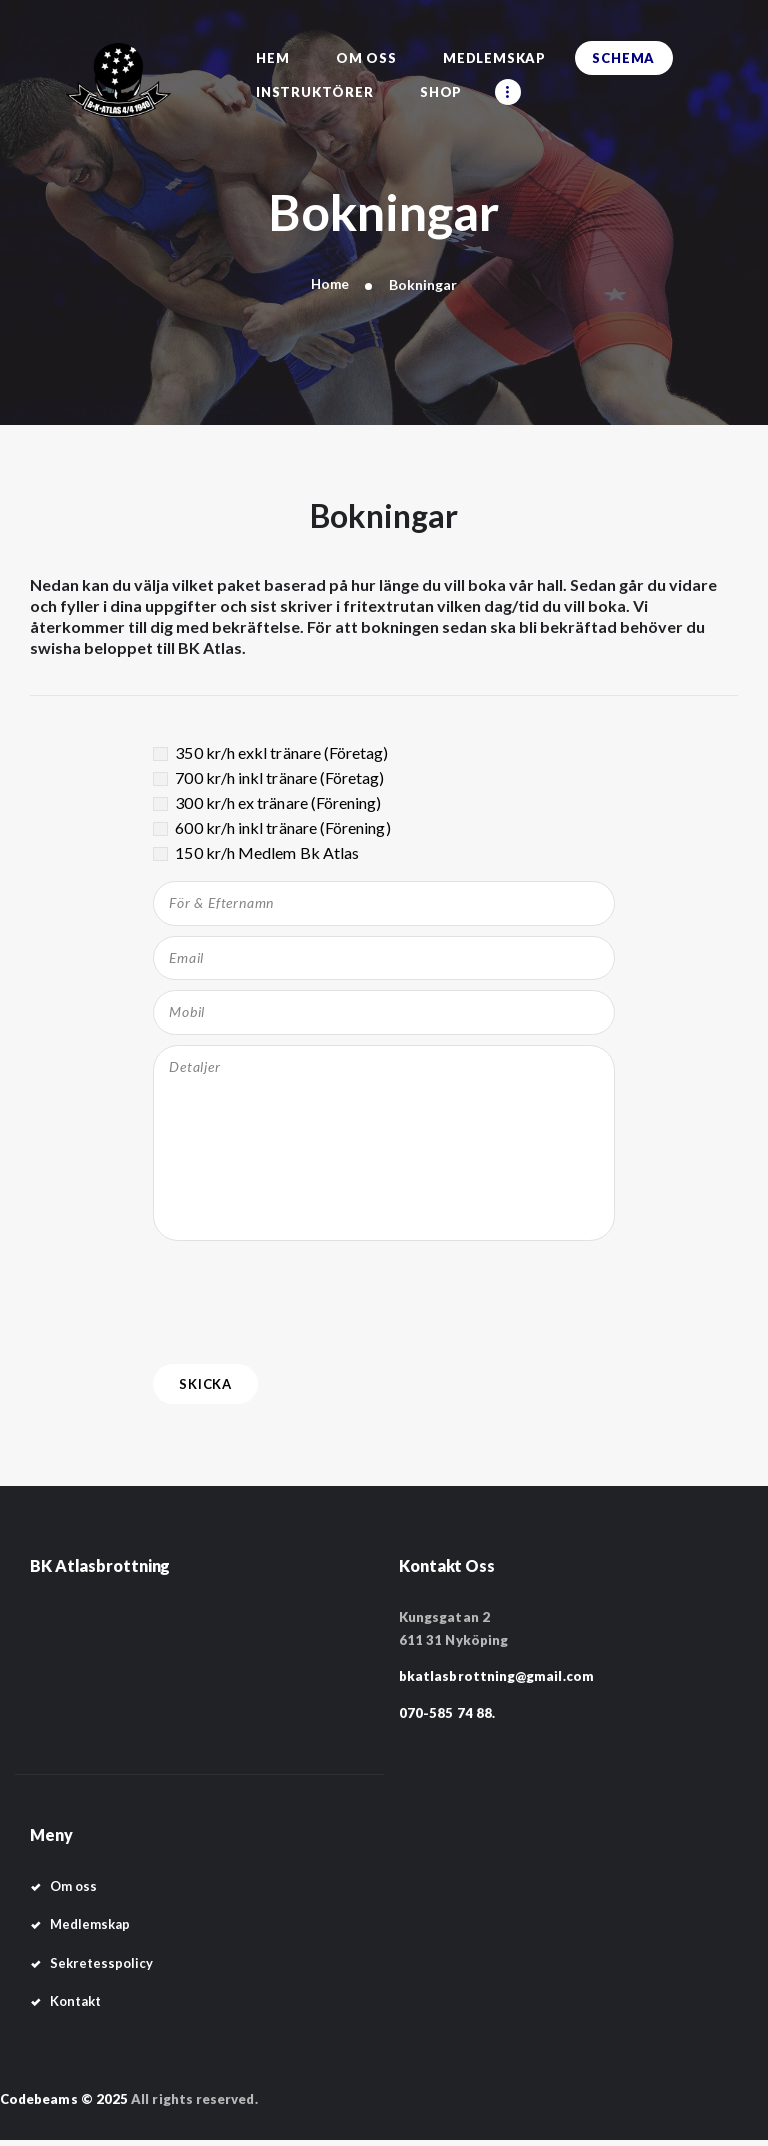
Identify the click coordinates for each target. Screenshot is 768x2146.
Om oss (73, 1892)
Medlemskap (90, 1930)
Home (330, 284)
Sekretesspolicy (102, 1968)
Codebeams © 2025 (64, 2104)
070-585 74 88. (447, 1718)
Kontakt (76, 2006)
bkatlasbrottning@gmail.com (496, 1682)
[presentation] (305, 1303)
